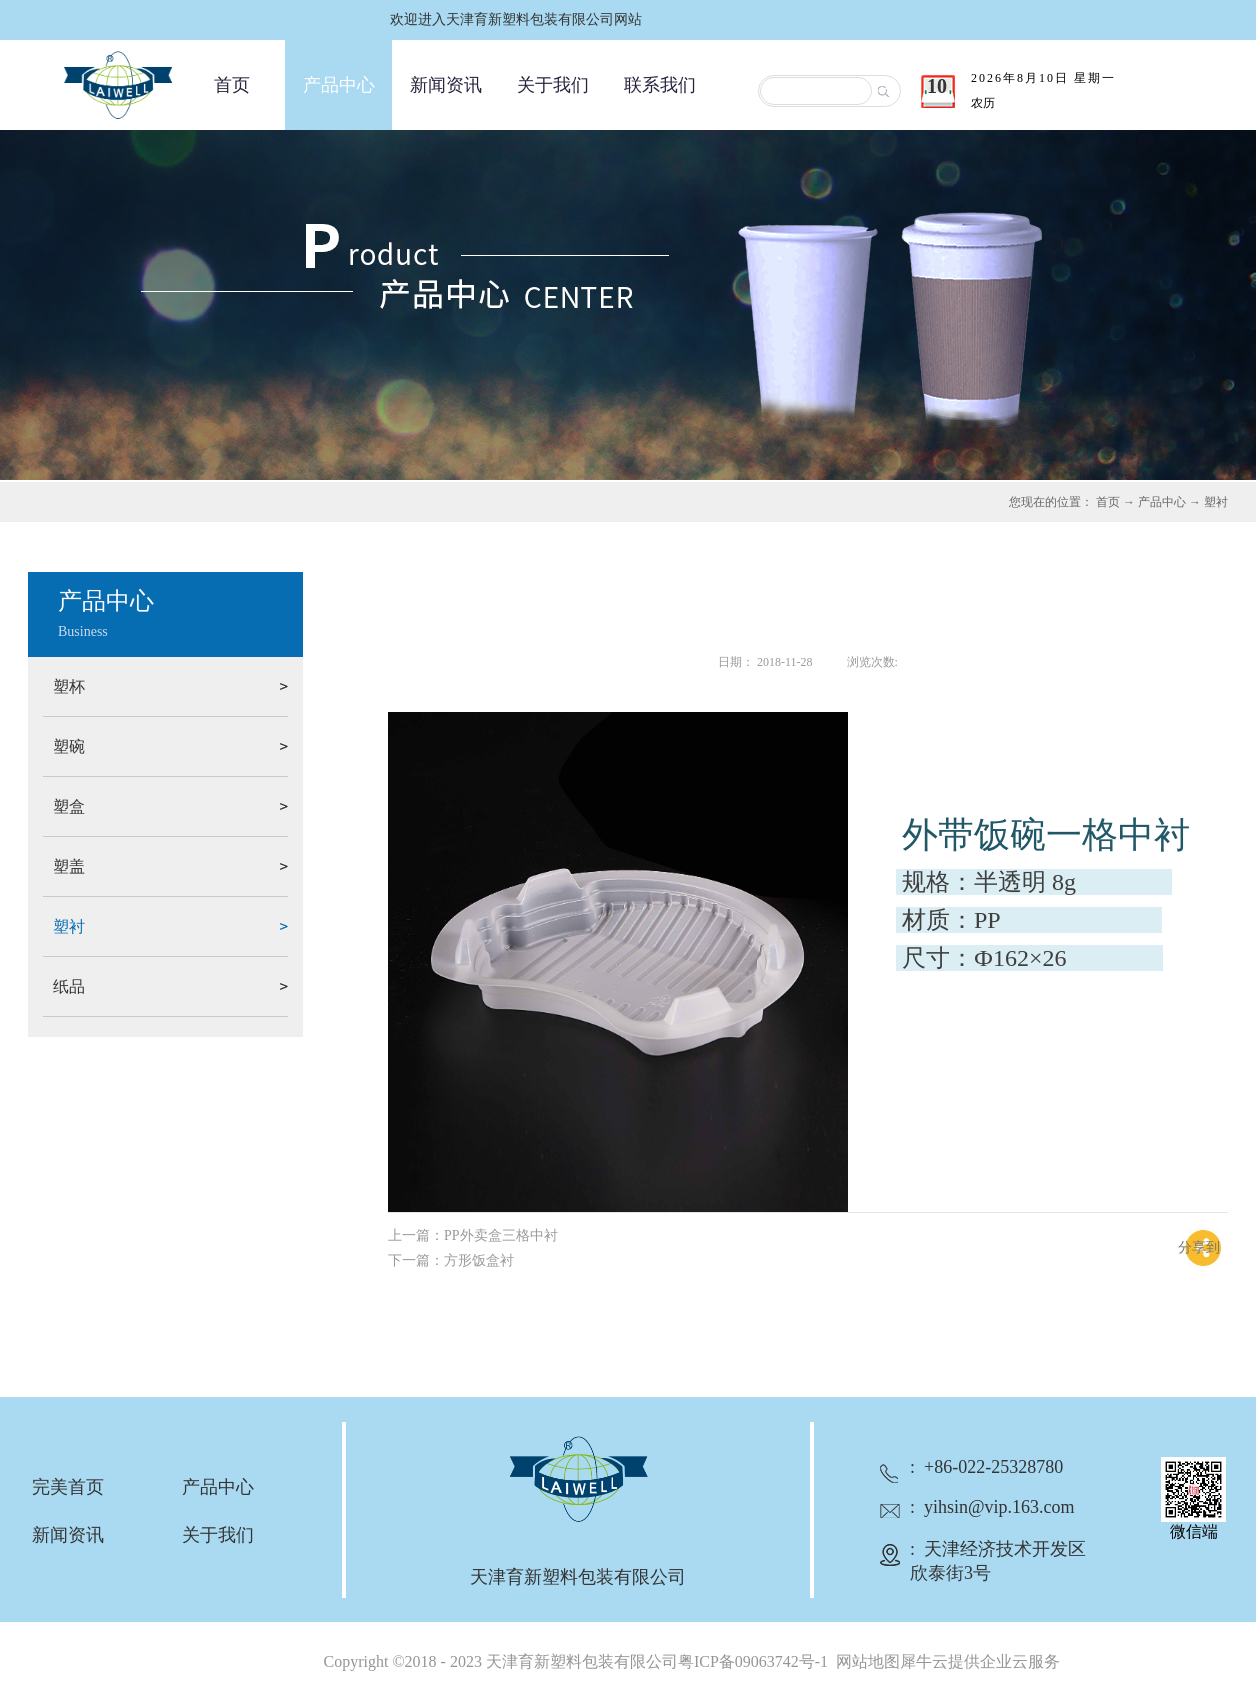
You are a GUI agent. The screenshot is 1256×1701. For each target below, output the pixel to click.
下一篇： (451, 1260)
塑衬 (1216, 502)
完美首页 (68, 1487)
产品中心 (1162, 502)
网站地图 (864, 1661)
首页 (232, 85)
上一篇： (473, 1235)
